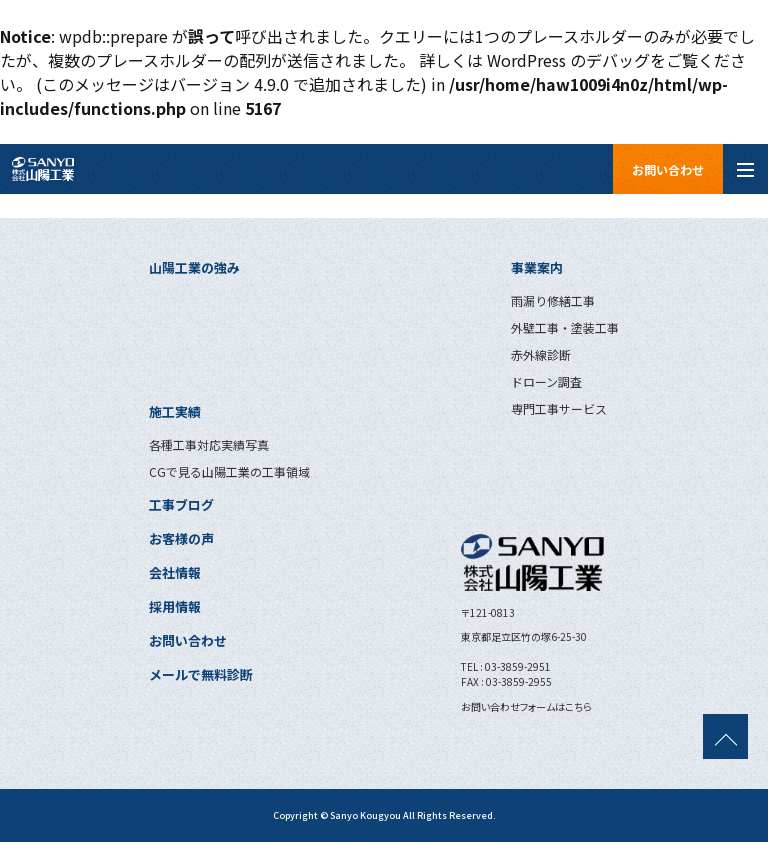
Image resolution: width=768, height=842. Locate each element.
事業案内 (537, 267)
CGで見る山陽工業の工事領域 (229, 471)
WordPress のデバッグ (568, 60)
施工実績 (175, 411)
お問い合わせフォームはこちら (526, 706)
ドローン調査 (546, 381)
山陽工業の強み (194, 267)
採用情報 (175, 606)
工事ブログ (181, 504)
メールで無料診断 (201, 674)
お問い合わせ (668, 169)
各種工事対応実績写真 (209, 444)
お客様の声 (181, 538)
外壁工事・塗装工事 (565, 327)
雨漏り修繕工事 (553, 300)
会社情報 (175, 572)
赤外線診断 (541, 354)
